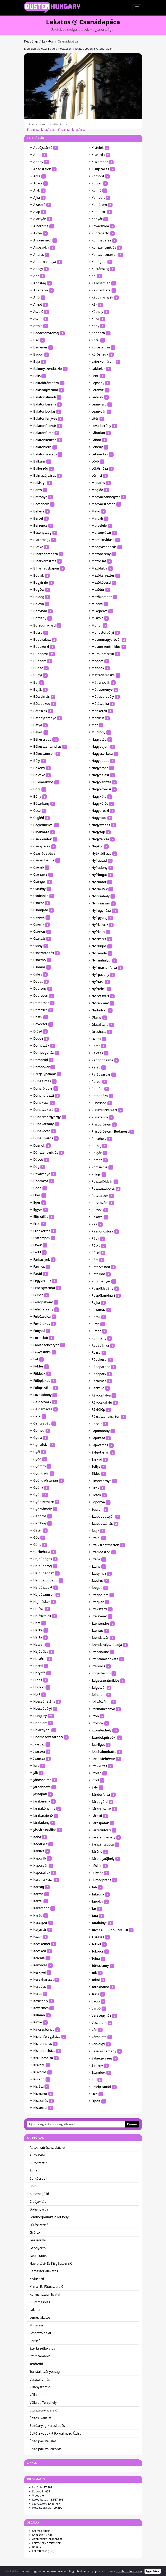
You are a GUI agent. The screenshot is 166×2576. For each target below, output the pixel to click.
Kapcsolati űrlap (42, 2535)
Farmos (39, 1266)
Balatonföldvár (44, 425)
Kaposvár (40, 1865)
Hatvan (39, 1644)
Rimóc (96, 1331)
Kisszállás (40, 2100)
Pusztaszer (100, 1195)
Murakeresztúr (103, 654)
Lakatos (48, 41)
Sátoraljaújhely (103, 1858)
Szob (95, 1716)
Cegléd (38, 817)
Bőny (37, 796)
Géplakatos (38, 2255)
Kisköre (39, 2065)
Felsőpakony (43, 1302)
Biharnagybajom (46, 568)
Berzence (40, 525)
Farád (37, 1273)
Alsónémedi (42, 240)
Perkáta (98, 1088)
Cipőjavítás (38, 2201)
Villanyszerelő (40, 2387)
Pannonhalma (102, 1060)
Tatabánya (100, 1922)
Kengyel (39, 1972)
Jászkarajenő (43, 1815)
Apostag (39, 283)
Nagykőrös (100, 803)
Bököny (39, 768)
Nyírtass (98, 981)
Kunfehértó (100, 233)
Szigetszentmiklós (105, 1680)
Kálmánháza (101, 290)
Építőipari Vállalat (43, 2441)
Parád (96, 1067)
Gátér (37, 1530)
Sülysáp (97, 1872)
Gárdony (40, 1523)
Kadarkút (40, 1844)
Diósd (37, 1031)
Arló (36, 297)
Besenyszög (42, 532)
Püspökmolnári (103, 1295)
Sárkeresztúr (101, 1808)
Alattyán (39, 218)
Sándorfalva (101, 1794)
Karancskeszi (43, 1879)
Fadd (37, 1252)
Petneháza (100, 1095)
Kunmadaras (101, 240)
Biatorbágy (41, 539)
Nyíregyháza (101, 910)
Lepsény (98, 383)
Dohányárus (39, 2209)
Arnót (37, 304)
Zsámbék (99, 2072)
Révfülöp (98, 1409)
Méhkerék (99, 711)
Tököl (96, 1979)
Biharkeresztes (44, 561)
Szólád (97, 1773)
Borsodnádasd (44, 625)
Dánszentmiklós (45, 1152)
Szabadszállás (102, 1523)
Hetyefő (39, 1673)
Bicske (38, 547)
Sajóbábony (101, 1431)
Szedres (98, 1580)
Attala (37, 325)
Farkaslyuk (41, 1259)
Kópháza (98, 333)
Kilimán (39, 2015)
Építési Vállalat (41, 2418)
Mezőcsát (99, 561)
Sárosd (97, 1815)
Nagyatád (99, 739)
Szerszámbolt (40, 2356)
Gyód (37, 1459)
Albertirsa (41, 226)
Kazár (37, 1936)
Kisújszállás (100, 169)
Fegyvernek (42, 1280)
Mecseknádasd (103, 539)
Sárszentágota (103, 1844)
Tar (94, 1908)
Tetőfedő (36, 2364)
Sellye (96, 1466)
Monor (97, 625)
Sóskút (97, 1865)
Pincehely (99, 1138)
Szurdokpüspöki (104, 1737)
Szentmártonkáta (105, 1659)
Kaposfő (39, 1858)
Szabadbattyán (103, 1516)
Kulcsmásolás (40, 2302)
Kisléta (38, 2086)
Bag (36, 340)
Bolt (33, 2186)
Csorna (38, 924)
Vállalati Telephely (43, 2402)
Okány (97, 1017)
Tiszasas (98, 1937)
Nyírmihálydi (101, 960)
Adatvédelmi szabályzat (47, 2539)
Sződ (95, 1780)
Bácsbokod (41, 703)
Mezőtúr (98, 589)
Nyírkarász (100, 924)
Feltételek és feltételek (46, 2543)
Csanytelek (41, 846)
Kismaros (40, 2093)
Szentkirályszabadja (107, 1644)
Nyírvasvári (100, 996)
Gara (37, 1416)
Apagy (38, 268)
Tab (94, 1887)
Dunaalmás (42, 1081)
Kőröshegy (100, 354)
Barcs (37, 489)
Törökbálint (100, 1987)
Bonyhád (40, 611)
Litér (95, 418)
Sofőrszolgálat (40, 2333)
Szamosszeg (101, 1552)
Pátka (96, 1245)
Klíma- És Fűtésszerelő (46, 2286)
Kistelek (98, 147)
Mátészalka (100, 703)
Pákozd (97, 1217)
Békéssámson (44, 753)
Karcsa (38, 1894)
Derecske (40, 1010)
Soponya (98, 1502)
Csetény (39, 888)
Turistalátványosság (45, 2371)
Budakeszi (41, 646)
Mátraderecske (103, 675)
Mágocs (98, 661)
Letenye (98, 390)
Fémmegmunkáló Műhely (49, 2217)
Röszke (97, 1423)
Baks (37, 375)
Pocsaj (96, 1145)
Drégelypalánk (44, 1074)
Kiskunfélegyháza (47, 2036)
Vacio (96, 2001)
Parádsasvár (101, 1074)
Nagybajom (100, 746)
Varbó (96, 2008)
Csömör (39, 967)
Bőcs (37, 789)
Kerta (37, 1993)
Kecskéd (39, 1951)
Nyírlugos (99, 946)
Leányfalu (99, 404)
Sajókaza (98, 1438)
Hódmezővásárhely (48, 1737)
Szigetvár (99, 1687)
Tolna (96, 1958)
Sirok (95, 1488)
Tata (95, 1915)
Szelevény (99, 1616)
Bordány (39, 618)
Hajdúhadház (43, 1573)
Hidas (37, 1680)
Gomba (39, 1430)
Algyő (37, 233)
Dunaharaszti (43, 1095)
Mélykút (98, 718)
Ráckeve (98, 1388)
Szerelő (35, 2340)
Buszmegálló (39, 2193)
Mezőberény (101, 554)
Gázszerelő (38, 2240)
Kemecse (40, 1965)
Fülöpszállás (42, 1387)
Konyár (97, 218)
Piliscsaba (99, 1103)
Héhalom (40, 1722)
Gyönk (38, 1487)
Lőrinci (97, 475)
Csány (38, 945)
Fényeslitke (42, 1352)
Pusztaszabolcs (103, 1188)
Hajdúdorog (42, 1566)
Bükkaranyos (43, 782)
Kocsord (98, 176)
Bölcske (39, 775)
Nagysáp (98, 832)
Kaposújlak (41, 1872)
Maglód (97, 489)
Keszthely (40, 2001)
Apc (36, 276)
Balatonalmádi (44, 397)
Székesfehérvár (103, 1758)
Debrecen (40, 995)
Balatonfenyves (45, 418)
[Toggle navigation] (137, 7)
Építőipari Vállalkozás (46, 2449)
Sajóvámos (100, 1445)
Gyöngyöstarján (45, 1480)
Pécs (95, 1259)
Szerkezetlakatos (42, 2348)
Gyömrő (39, 1466)
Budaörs (39, 661)
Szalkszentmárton (105, 1545)
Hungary (40, 1715)
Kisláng (39, 2079)
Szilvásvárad (101, 1701)
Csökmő (39, 960)
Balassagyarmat (45, 390)
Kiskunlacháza (44, 2050)
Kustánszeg (100, 268)
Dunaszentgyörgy (47, 1117)
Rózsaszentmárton (106, 1416)
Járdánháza (42, 1787)
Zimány (97, 2065)
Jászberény (41, 1801)
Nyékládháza (102, 853)
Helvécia (39, 1658)
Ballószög (40, 468)
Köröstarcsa (101, 347)
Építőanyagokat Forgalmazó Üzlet (55, 2433)
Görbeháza (41, 1551)
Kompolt (98, 197)
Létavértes (100, 454)
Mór (95, 725)
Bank (33, 2170)
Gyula (37, 1437)
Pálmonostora (102, 1231)
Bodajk (38, 575)
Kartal (38, 1901)
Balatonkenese (44, 440)
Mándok (98, 668)
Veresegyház (101, 2015)
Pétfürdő (98, 1274)
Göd (36, 1537)
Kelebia (39, 1958)
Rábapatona (101, 1366)
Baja (36, 361)
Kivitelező (37, 2278)
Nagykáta (99, 796)
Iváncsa (39, 1758)
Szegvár (98, 1602)
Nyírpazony (100, 974)
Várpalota (99, 2037)
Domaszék (41, 1045)
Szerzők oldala (41, 2531)
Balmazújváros (44, 475)
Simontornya (102, 1481)
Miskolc (97, 618)
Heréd (38, 1665)
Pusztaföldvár (102, 1181)
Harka (38, 1630)
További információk (129, 2571)
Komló (97, 190)
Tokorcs (97, 1951)
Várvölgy (98, 2044)
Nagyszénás (101, 825)
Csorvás (39, 931)
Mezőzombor (102, 596)
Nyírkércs (99, 939)
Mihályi (97, 604)
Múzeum (36, 2325)
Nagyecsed (100, 768)
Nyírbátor (99, 882)
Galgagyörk (42, 1402)
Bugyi (37, 675)
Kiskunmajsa (43, 2058)
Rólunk (36, 2547)
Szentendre (100, 1623)
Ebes (37, 1195)
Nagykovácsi (101, 789)
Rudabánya (100, 1345)
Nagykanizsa (101, 782)
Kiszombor (100, 161)
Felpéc (38, 1295)
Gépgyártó (38, 2248)
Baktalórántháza (46, 383)
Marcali (97, 518)
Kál (94, 276)
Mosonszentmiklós (106, 646)
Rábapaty (99, 1374)
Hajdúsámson (44, 1594)
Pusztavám (100, 1202)
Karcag (38, 1886)
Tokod (96, 1944)
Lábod (96, 440)
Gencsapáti (42, 1423)
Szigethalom (101, 1673)
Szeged (97, 1587)
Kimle (37, 2022)
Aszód (38, 318)
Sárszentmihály (103, 1837)
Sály (95, 1787)
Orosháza (99, 1031)
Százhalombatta (104, 1751)
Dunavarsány (43, 1124)
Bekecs (38, 511)
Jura (36, 1765)
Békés (38, 732)
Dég (36, 1166)
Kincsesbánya (43, 2029)
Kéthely (97, 311)
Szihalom (99, 1694)
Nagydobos (100, 760)
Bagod (38, 354)
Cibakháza (41, 832)
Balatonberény (44, 404)
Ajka (36, 197)
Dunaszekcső (43, 1109)
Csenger (39, 881)
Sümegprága (101, 1880)
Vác (94, 2029)
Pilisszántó (100, 1117)
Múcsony (98, 732)
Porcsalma (100, 1167)
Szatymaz (99, 1573)
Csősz (37, 974)
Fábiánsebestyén (46, 1345)
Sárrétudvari (101, 1830)
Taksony (98, 1894)
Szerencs (98, 1666)
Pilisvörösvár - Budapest (110, 1131)
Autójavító (37, 2155)
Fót (35, 1359)
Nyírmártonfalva (104, 967)
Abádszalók (42, 169)
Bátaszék (40, 711)
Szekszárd (99, 1609)
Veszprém (99, 2022)
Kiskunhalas (42, 2043)
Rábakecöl (99, 1359)
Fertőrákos (41, 1323)
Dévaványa (41, 1174)
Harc (36, 1623)
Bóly (36, 760)
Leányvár (99, 411)
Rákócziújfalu (102, 1402)
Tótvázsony (100, 1965)
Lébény (97, 447)
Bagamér (40, 347)
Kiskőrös (40, 2072)
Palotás (97, 1053)
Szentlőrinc (100, 1652)
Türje (95, 1994)
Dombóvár (41, 1067)
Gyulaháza (41, 1444)
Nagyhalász (100, 775)
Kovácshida (100, 226)
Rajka (96, 1302)
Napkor (97, 846)
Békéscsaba (42, 739)
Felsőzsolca (42, 1316)
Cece (37, 810)
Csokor (38, 903)
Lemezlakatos (40, 2317)
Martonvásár (101, 532)
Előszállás (40, 1216)
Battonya (40, 497)
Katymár (40, 1929)
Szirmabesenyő (103, 1709)
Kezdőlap (31, 41)
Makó (96, 511)
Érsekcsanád (101, 2086)
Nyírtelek (99, 988)
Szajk (95, 1530)
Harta (37, 1637)
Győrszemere (43, 1501)
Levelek (97, 397)
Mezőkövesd (101, 582)
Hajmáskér (41, 1601)
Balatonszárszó (45, 454)
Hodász (39, 1687)
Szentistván (100, 1637)
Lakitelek (98, 368)
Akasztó (39, 204)
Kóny (95, 325)
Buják (37, 689)
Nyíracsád (99, 860)
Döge (37, 1188)
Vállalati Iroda (40, 2394)
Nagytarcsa (100, 839)
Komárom (99, 204)
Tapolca (97, 1901)
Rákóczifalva (101, 1395)
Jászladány (41, 1822)
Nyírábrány (100, 1003)
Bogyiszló (40, 582)
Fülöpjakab (41, 1380)
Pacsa (96, 1045)
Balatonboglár (44, 411)
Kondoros (99, 211)
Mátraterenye (102, 689)
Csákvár (39, 938)
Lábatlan (98, 432)
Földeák (39, 1373)
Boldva (38, 604)
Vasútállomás (40, 2379)
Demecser (41, 1002)
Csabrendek (42, 839)
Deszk (37, 1017)
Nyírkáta (98, 931)
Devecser (40, 1024)
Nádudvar (99, 1010)
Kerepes (39, 1986)
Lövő (95, 461)
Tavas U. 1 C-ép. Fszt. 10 (110, 1930)
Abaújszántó (42, 147)
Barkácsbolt (39, 2178)
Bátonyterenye (44, 718)
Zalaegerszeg (102, 2058)
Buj (35, 682)
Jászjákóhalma (44, 1808)
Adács (37, 183)
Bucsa (37, 632)
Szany (96, 1566)
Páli (94, 1224)
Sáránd (97, 1851)
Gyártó (35, 2232)
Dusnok (39, 1145)
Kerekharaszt (43, 1979)
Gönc (37, 1544)
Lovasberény (101, 425)
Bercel (38, 518)
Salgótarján (100, 1452)
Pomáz (97, 1160)
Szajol (96, 1538)
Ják (35, 1772)
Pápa (95, 1238)
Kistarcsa (40, 2107)
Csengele (40, 874)
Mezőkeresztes (103, 575)
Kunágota (99, 261)
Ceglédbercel (43, 825)
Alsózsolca (41, 247)
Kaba (37, 1837)
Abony (38, 161)
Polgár (97, 1152)
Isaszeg (39, 1751)
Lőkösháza (100, 468)
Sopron (97, 1509)
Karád (37, 1915)
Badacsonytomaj (46, 333)
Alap (36, 211)
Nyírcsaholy (101, 896)
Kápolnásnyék (102, 297)
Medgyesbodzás (104, 547)
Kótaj (95, 340)
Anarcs (38, 254)
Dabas (38, 981)
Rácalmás (99, 1381)
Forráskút (40, 1337)
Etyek (37, 1245)
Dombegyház (43, 1052)
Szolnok (98, 1723)
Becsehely (41, 504)
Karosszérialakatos (44, 2271)
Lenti (95, 375)
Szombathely (102, 1730)
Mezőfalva (99, 568)
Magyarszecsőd (104, 504)
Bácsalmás (41, 696)
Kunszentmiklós (104, 247)
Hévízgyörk (42, 1730)
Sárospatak (100, 1823)
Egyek (37, 1209)
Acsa (36, 176)
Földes (38, 1366)
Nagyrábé (99, 817)
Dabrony (40, 988)
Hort (36, 1694)
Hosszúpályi (42, 1708)
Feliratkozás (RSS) (43, 2551)
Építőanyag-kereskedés (47, 2425)
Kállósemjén (101, 283)
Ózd (95, 2094)
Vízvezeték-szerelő (43, 2410)
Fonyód (39, 1330)
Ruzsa (96, 1352)
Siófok (96, 1495)
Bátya (37, 725)
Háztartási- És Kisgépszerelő (51, 2263)
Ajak (36, 190)
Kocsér (97, 183)
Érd (94, 2079)
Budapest (40, 654)
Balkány (39, 461)
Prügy (96, 1174)
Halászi (38, 1608)
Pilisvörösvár (101, 1124)
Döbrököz (40, 1181)
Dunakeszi (41, 1102)
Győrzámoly (42, 1509)
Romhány (99, 1338)
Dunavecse (41, 1131)
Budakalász (42, 639)
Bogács (39, 589)
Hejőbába (40, 1651)
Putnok (97, 1210)
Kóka (95, 318)
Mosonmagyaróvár (106, 639)
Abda (37, 154)
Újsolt (96, 2101)
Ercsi (36, 1223)
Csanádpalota (44, 860)
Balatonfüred (43, 432)
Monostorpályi (103, 632)
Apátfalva (40, 290)
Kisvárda (98, 154)
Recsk (96, 1316)
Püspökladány (102, 1288)
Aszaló (38, 311)
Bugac (38, 668)
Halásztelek (42, 1616)
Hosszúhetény (44, 1701)
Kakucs (38, 1851)
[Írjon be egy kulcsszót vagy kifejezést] (76, 2124)
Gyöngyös (41, 1473)
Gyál (36, 1451)
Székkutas (99, 1766)
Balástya (39, 482)
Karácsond (41, 1908)
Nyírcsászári (101, 903)
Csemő (38, 867)
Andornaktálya (44, 261)
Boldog (38, 596)
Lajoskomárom (103, 361)
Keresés (132, 2124)
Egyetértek (152, 2571)
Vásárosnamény (104, 2051)
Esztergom (41, 1238)
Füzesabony (42, 1394)
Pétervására (101, 1267)
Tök (94, 1972)
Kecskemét (41, 1944)
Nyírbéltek (100, 889)
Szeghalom (100, 1595)
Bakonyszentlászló (47, 368)
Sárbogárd (100, 1801)
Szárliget (98, 1744)
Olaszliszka (100, 1024)
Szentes (97, 1630)
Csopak (39, 917)
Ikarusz (39, 1744)
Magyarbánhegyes (106, 497)
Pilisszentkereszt (104, 1110)
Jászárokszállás (44, 1829)
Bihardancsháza (45, 554)
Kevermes (41, 2008)
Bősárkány (41, 803)
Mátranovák (101, 682)
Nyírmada (99, 953)
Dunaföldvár (43, 1088)
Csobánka (41, 895)
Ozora (96, 1038)
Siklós (96, 1473)
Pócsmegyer (101, 1281)
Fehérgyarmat (44, 1288)
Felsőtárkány (43, 1309)
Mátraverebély (103, 696)
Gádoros (39, 1516)
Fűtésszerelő (39, 2224)
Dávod (38, 1159)
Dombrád (40, 1059)
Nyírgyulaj (99, 917)
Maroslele (99, 525)
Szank (96, 1559)
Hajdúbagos (42, 1558)
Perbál (97, 1081)
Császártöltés (43, 953)
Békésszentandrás (47, 746)
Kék (94, 304)
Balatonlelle (42, 447)
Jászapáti (40, 1794)
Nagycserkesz (102, 753)
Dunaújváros (43, 1138)
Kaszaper (40, 1922)
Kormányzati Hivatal (45, 2294)
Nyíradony (100, 867)
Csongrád (40, 910)
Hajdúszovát (42, 1587)
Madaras (98, 482)
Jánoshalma (42, 1780)
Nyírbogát (99, 874)
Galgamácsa (42, 1409)
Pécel (96, 1252)
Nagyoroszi (100, 810)
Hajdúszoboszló (45, 1580)
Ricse (95, 1324)
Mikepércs (99, 611)
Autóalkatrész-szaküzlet (47, 2147)
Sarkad (97, 1459)
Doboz (38, 1038)
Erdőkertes (41, 1231)
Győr (37, 1494)
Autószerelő (39, 2163)
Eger (36, 1202)
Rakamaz (99, 1309)
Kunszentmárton (104, 254)
